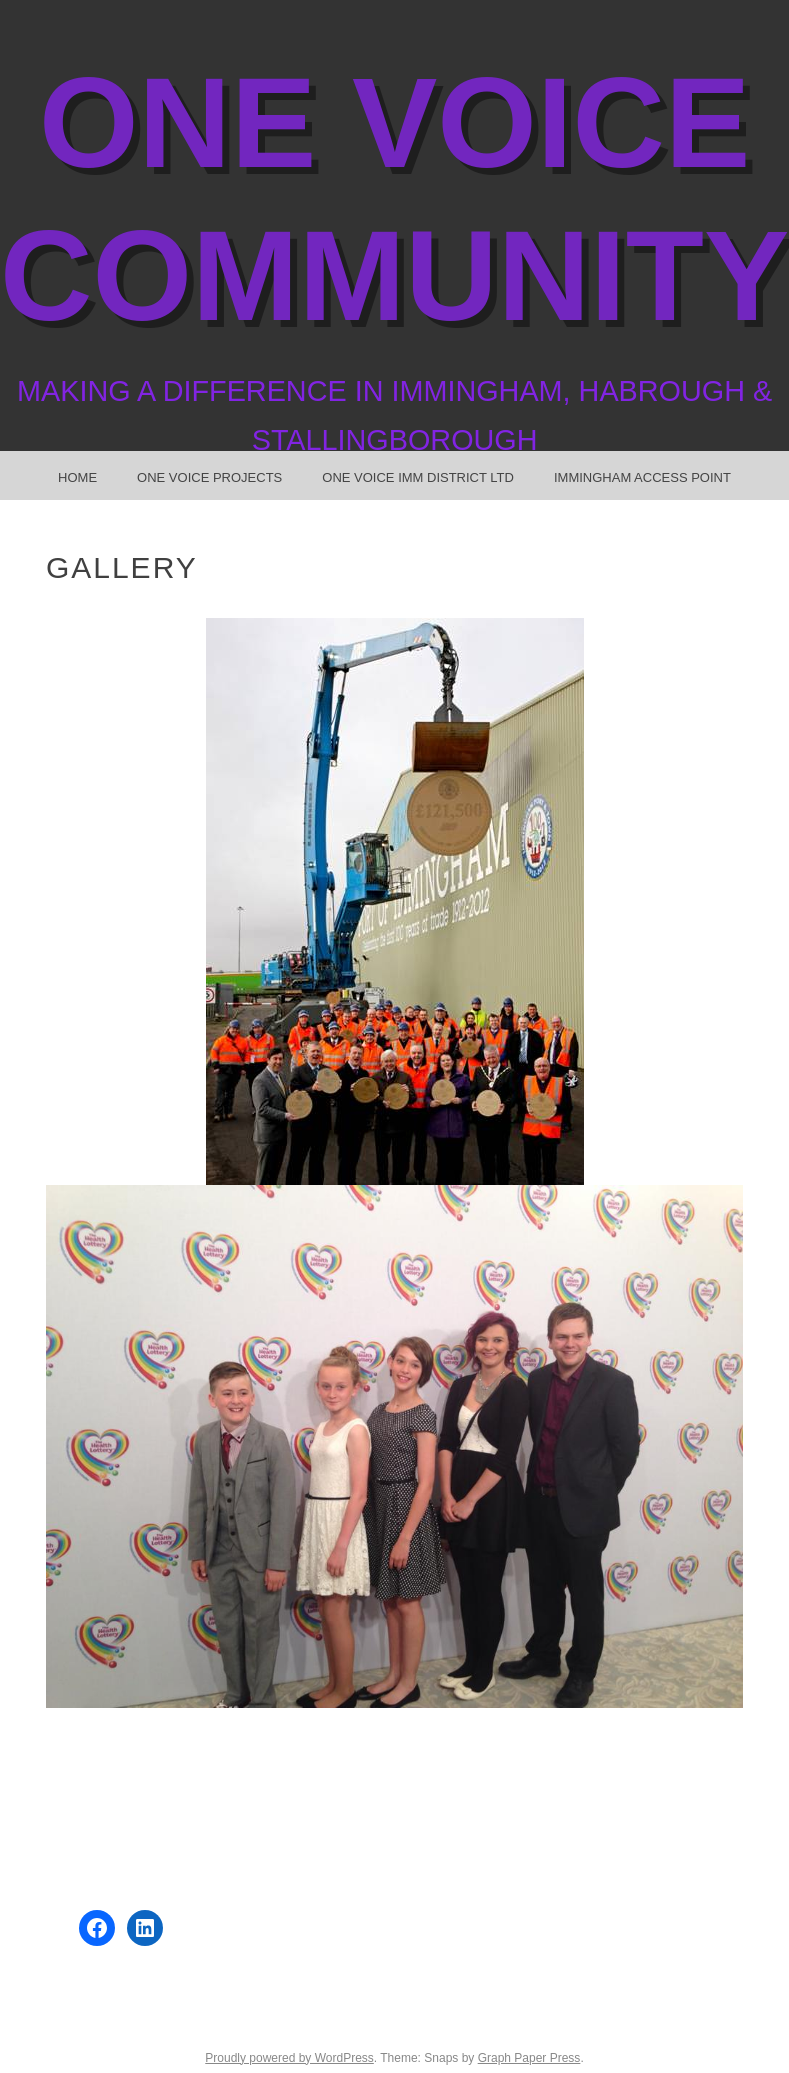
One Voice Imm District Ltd (418, 477)
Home (77, 477)
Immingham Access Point (642, 477)
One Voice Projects (209, 477)
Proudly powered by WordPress (289, 2058)
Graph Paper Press (529, 2058)
